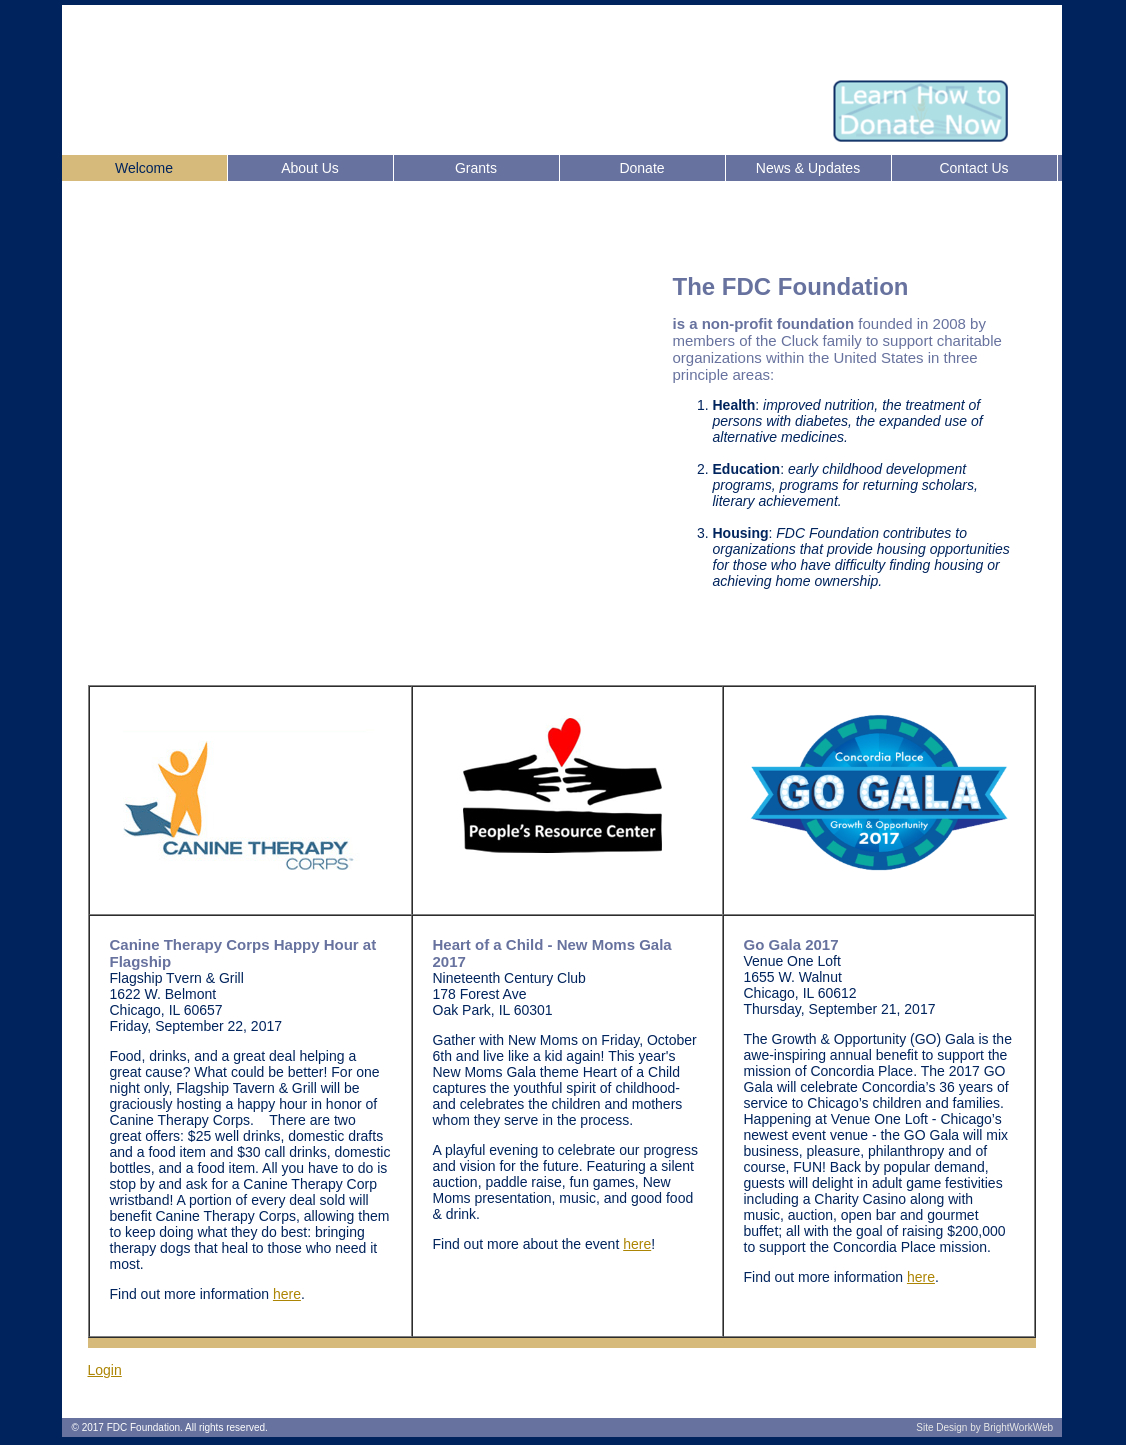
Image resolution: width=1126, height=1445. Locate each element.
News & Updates (808, 168)
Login (105, 1370)
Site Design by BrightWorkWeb (984, 1427)
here (287, 1294)
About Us (310, 168)
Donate (641, 168)
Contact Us (973, 168)
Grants (476, 168)
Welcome (144, 168)
